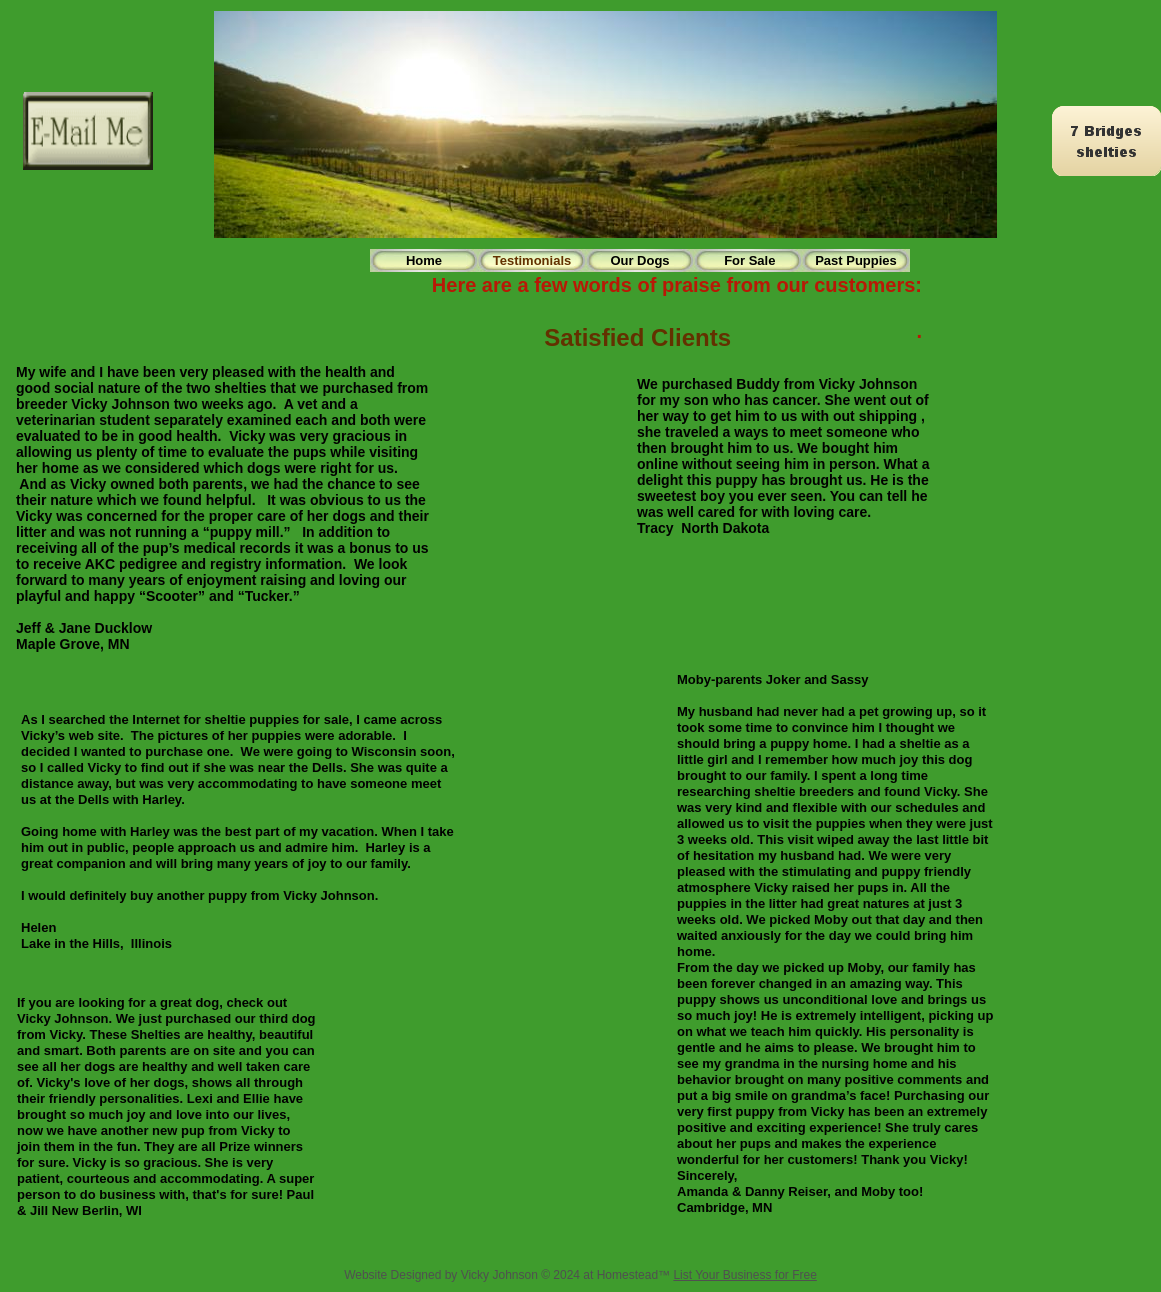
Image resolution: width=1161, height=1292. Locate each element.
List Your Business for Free (744, 1275)
